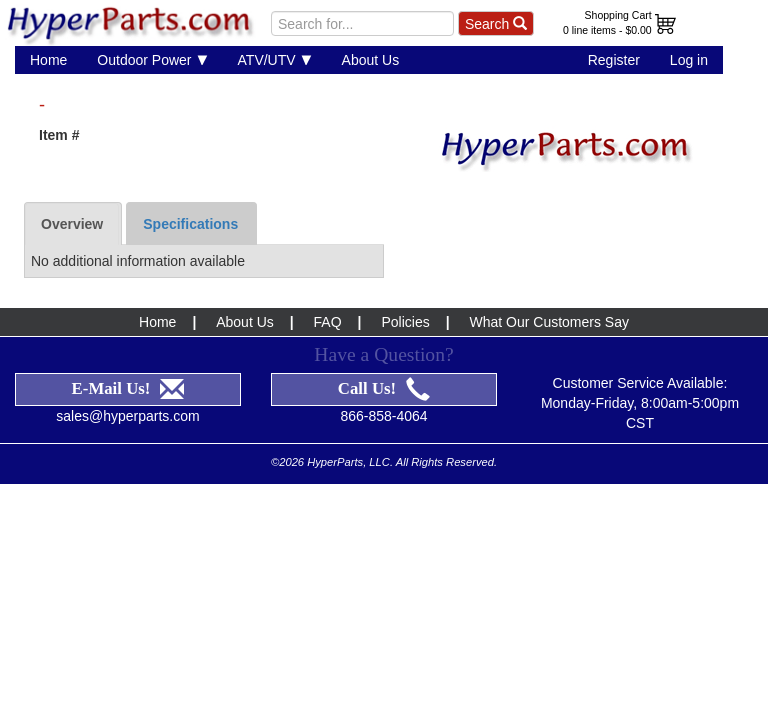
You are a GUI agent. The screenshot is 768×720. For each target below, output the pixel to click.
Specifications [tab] (190, 199)
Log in (689, 60)
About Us (371, 60)
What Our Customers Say (549, 297)
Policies (405, 297)
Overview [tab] (72, 199)
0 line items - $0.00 (607, 30)
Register (614, 60)
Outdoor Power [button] (152, 59)
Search (496, 24)
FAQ (328, 297)
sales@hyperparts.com (127, 391)
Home (48, 60)
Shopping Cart (618, 15)
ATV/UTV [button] (275, 59)
